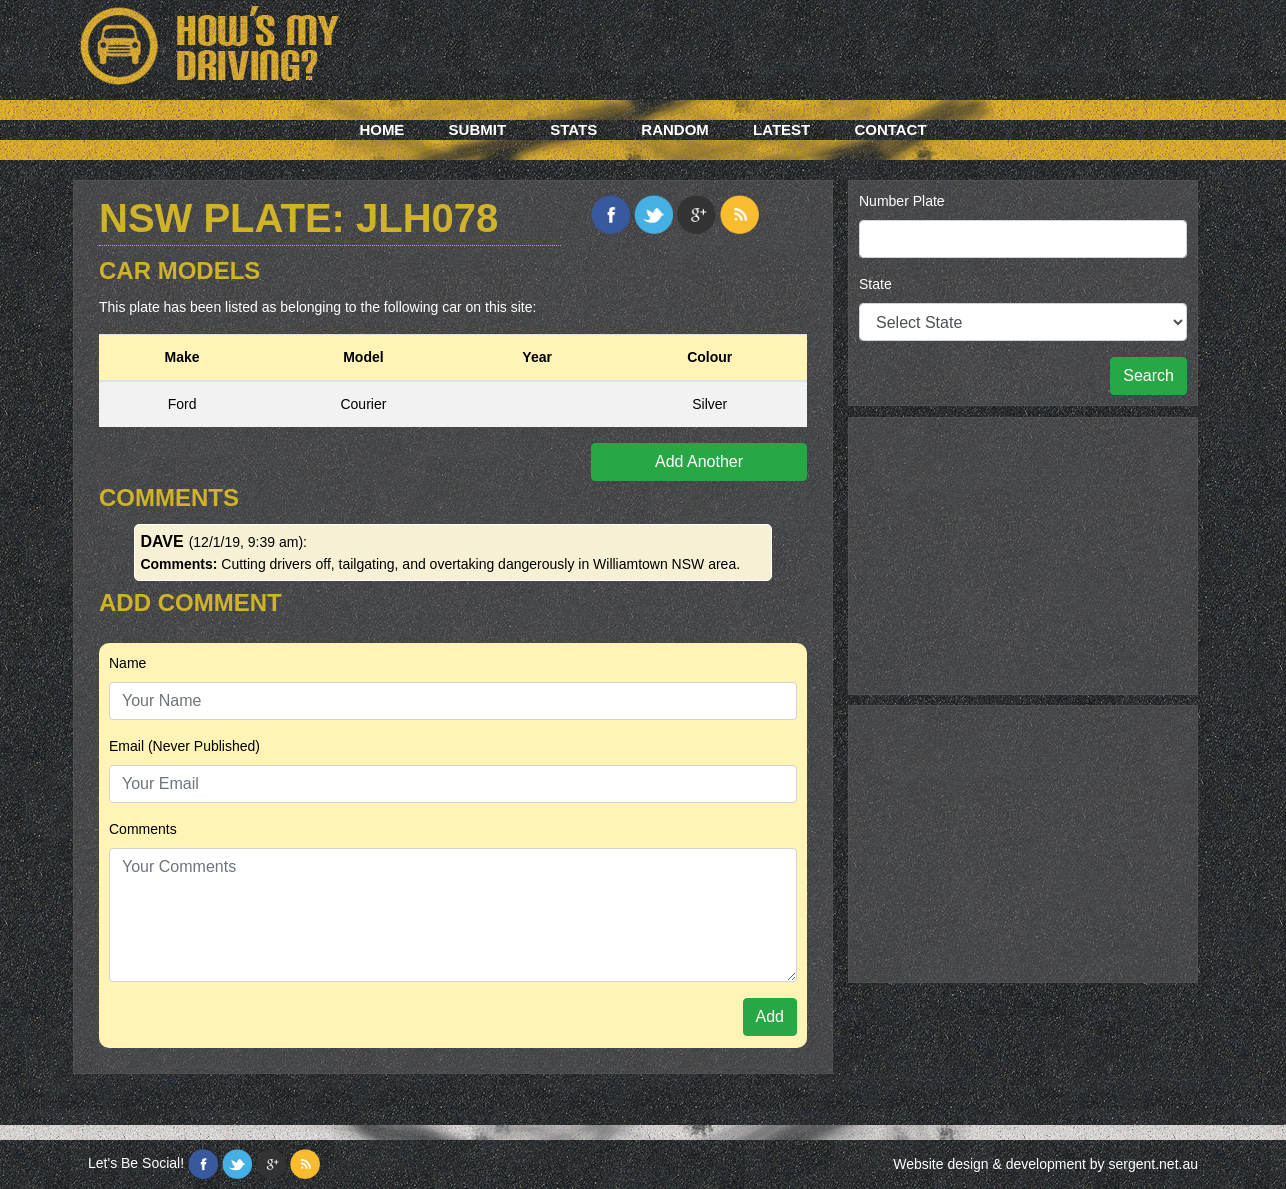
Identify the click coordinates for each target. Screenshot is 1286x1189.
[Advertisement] (1023, 553)
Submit (478, 129)
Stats (573, 129)
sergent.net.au (1153, 1164)
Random (675, 129)
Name (127, 663)
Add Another (699, 461)
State (875, 284)
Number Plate (902, 201)
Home (381, 129)
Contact (890, 129)
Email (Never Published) (184, 746)
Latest (781, 129)
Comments (143, 829)
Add (770, 1016)
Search (1148, 375)
